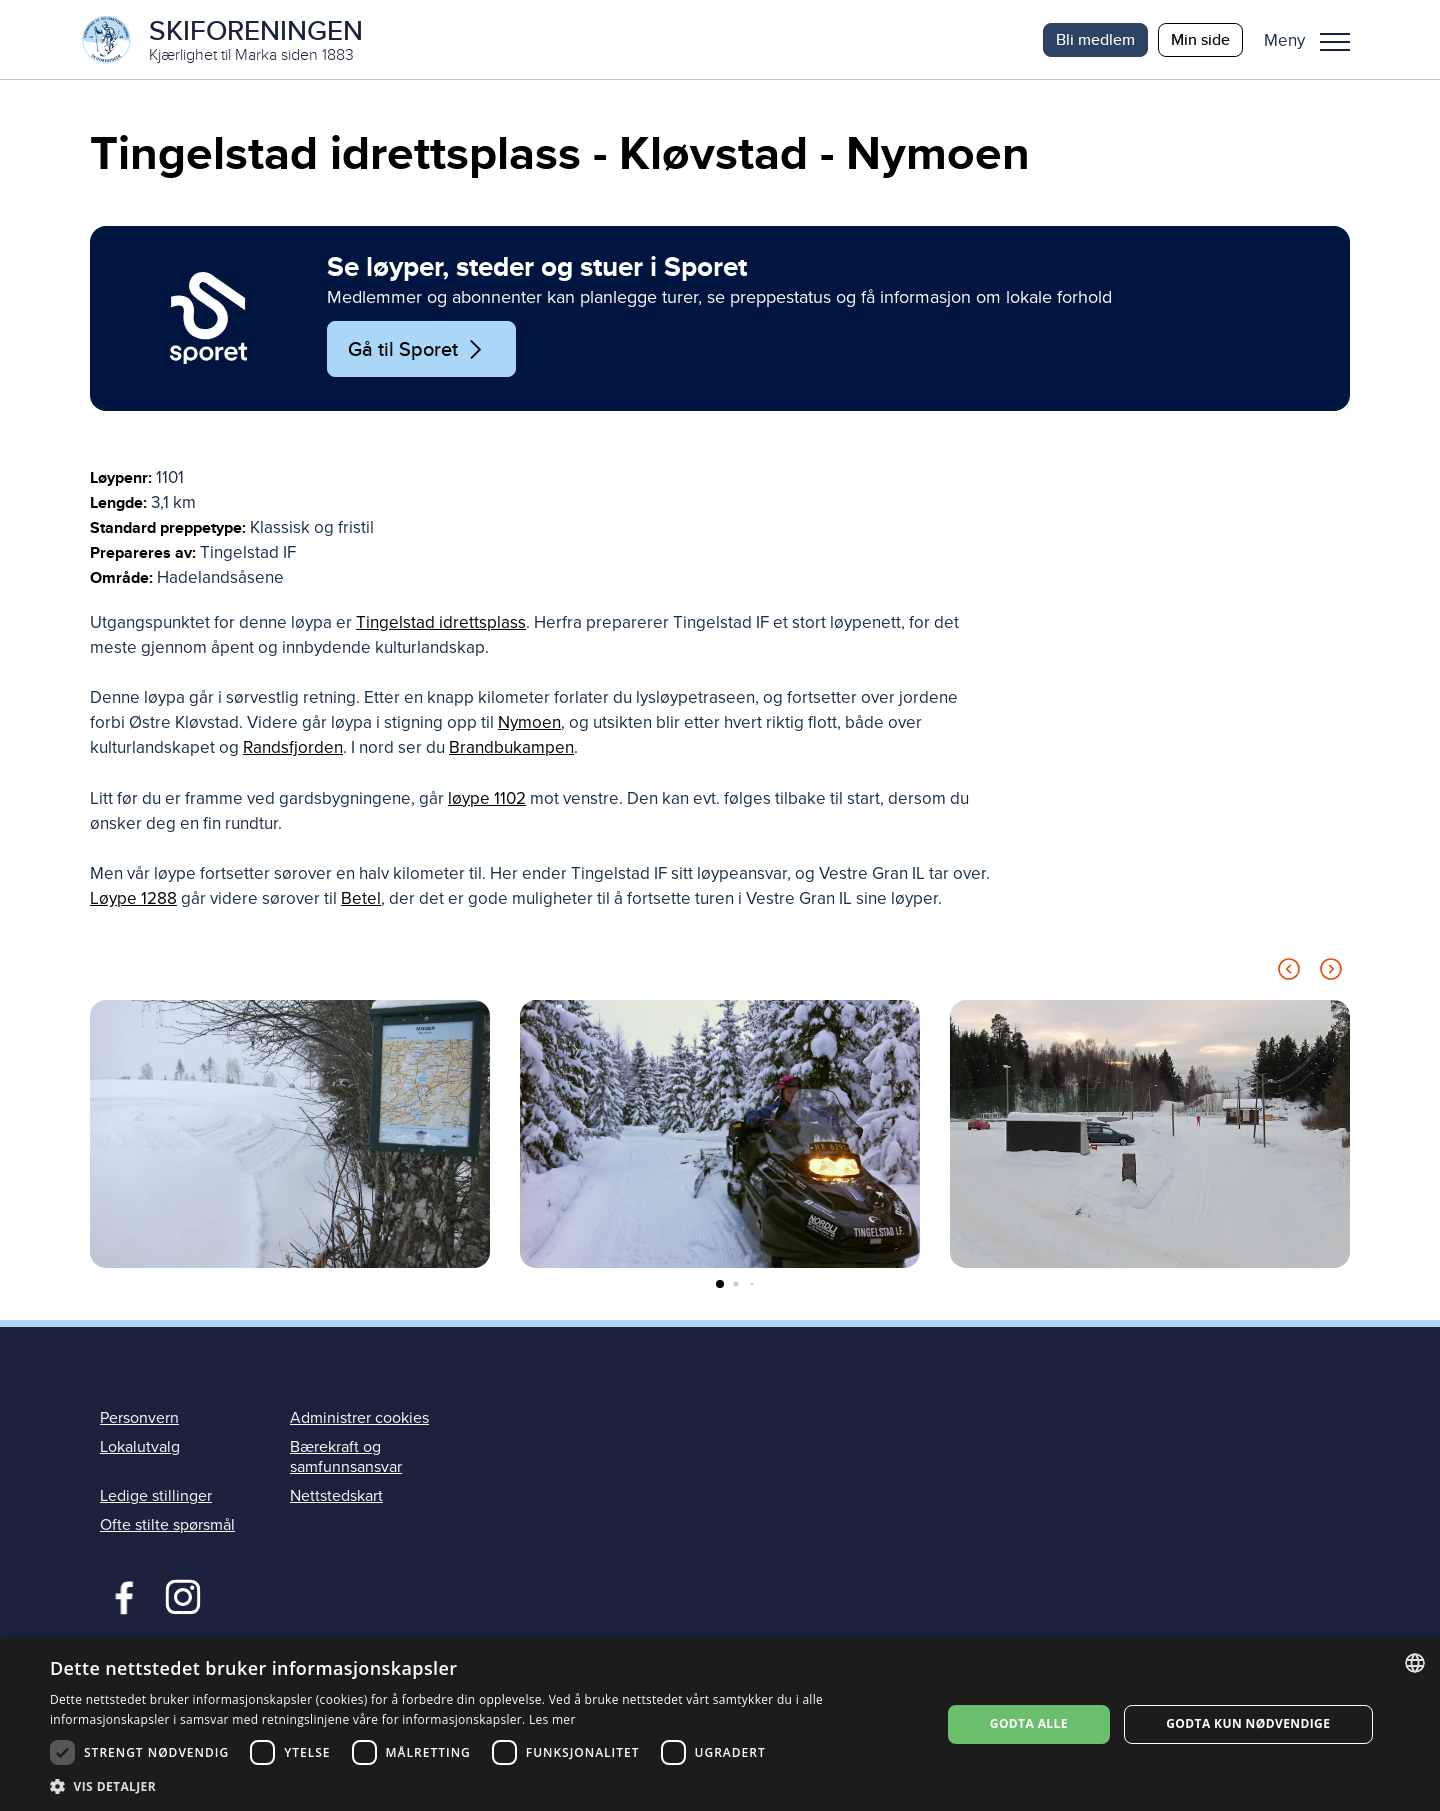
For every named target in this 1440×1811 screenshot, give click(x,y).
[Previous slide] (1289, 973)
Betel (361, 899)
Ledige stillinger (156, 1497)
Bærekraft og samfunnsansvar (346, 1457)
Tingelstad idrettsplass (441, 623)
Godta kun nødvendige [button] (1248, 1723)
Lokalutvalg (140, 1448)
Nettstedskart (336, 1497)
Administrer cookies (359, 1419)
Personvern (139, 1419)
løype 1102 (487, 799)
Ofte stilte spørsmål (167, 1526)
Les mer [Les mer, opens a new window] (552, 1719)
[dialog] (720, 1724)
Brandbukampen (511, 748)
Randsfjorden (293, 748)
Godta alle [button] (1029, 1723)
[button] (1314, 40)
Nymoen (529, 723)
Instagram (182, 1596)
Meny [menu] (1335, 42)
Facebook (119, 1596)
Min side (1200, 39)
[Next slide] (1331, 973)
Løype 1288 (133, 899)
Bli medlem (1095, 39)
